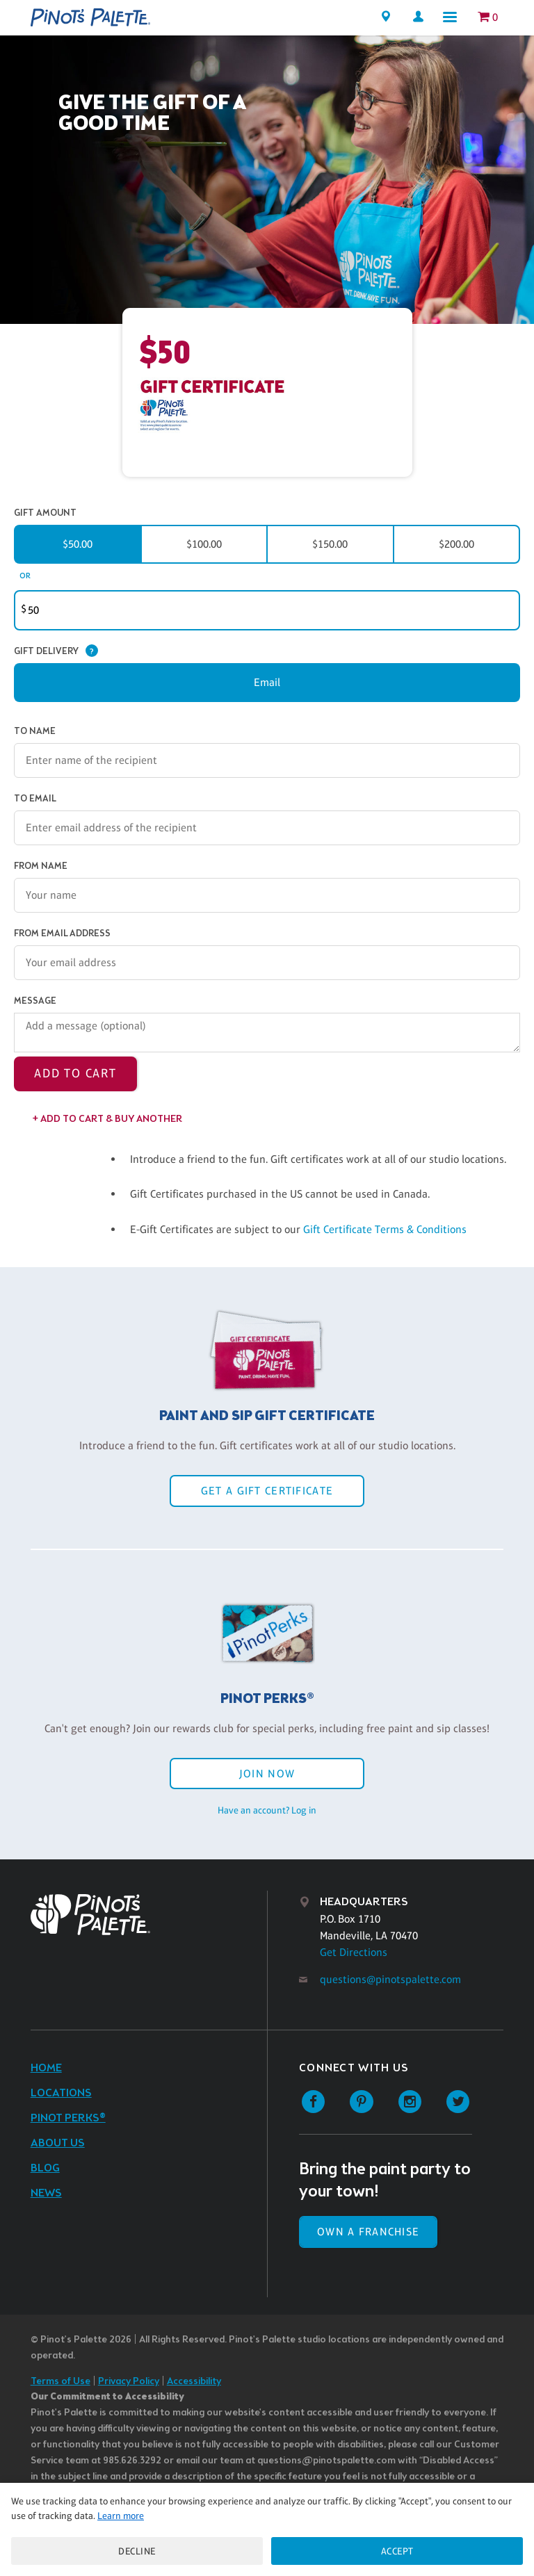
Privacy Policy (128, 2381)
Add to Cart (75, 1073)
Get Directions (353, 1952)
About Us (58, 2143)
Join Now (267, 1773)
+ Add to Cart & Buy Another (107, 1119)
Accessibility (194, 2381)
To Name (35, 731)
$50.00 (77, 544)
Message (35, 1001)
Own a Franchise (368, 2231)
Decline (137, 2551)
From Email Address (62, 934)
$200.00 (456, 544)
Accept (397, 2551)
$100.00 (204, 544)
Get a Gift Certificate (267, 1490)
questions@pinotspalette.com (390, 1979)
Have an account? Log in (267, 1810)
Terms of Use (60, 2381)
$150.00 (330, 544)
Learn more (120, 2515)
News (46, 2193)
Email (267, 682)
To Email (35, 799)
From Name (40, 866)
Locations (61, 2093)
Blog (45, 2168)
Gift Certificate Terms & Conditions (385, 1229)
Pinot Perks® (68, 2118)
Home (46, 2068)
